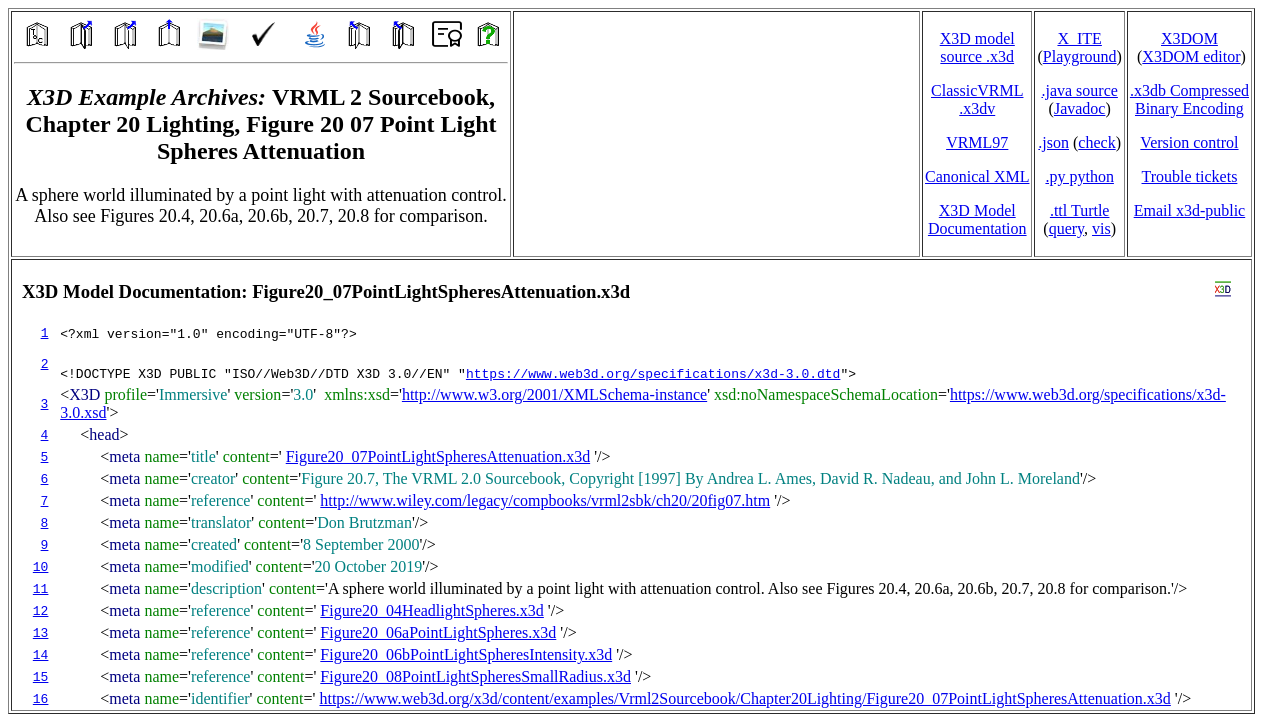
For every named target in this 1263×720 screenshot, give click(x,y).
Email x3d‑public (1190, 210)
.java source (1079, 90)
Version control (1189, 142)
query (1066, 228)
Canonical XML (977, 176)
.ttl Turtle (1080, 210)
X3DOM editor (1191, 56)
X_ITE (1079, 38)
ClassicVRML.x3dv (977, 99)
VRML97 (977, 142)
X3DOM (1189, 38)
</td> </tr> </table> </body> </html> (631, 485)
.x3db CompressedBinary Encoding (1189, 99)
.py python (1079, 176)
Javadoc (1080, 108)
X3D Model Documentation (977, 219)
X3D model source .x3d (977, 47)
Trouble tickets (1190, 176)
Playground (1080, 56)
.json (1053, 142)
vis (1101, 228)
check (1096, 142)
